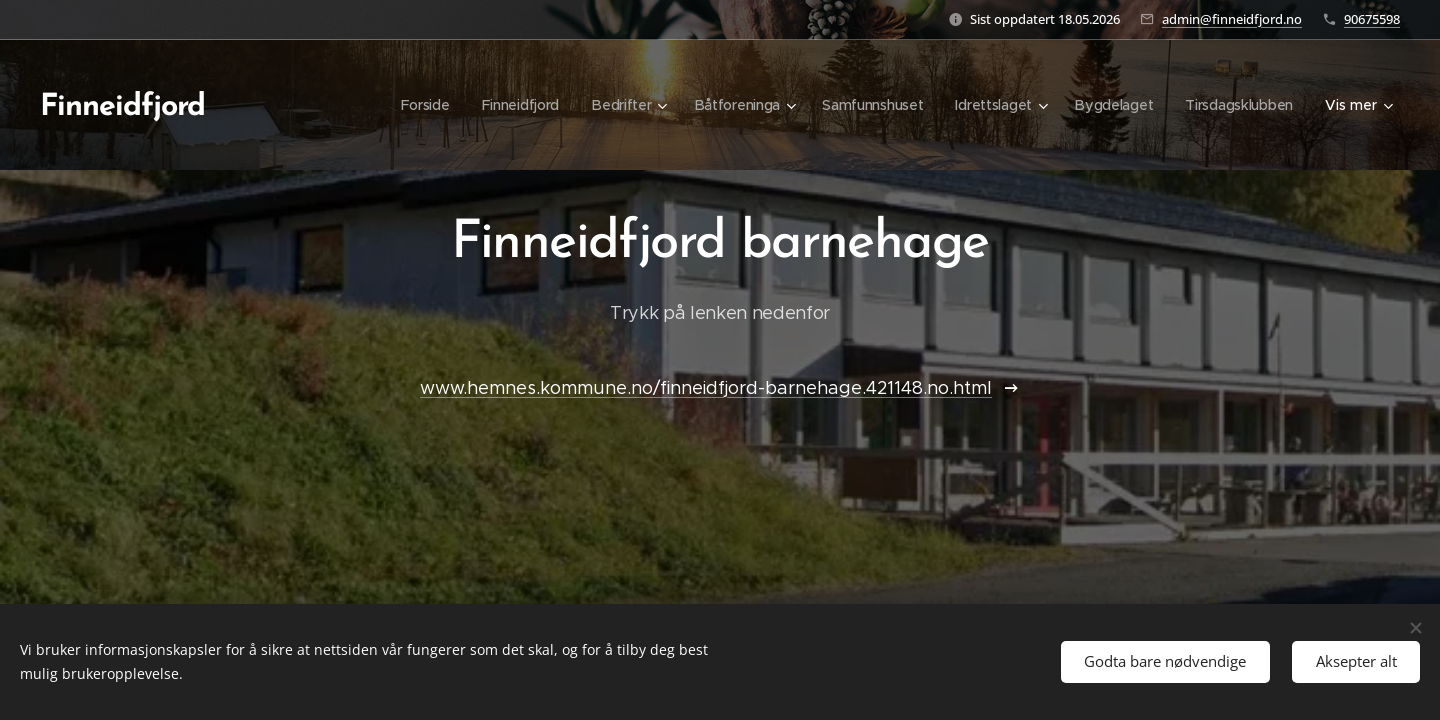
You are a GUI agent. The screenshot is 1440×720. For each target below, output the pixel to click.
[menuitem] (415, 105)
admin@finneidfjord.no (1232, 19)
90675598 (1372, 19)
